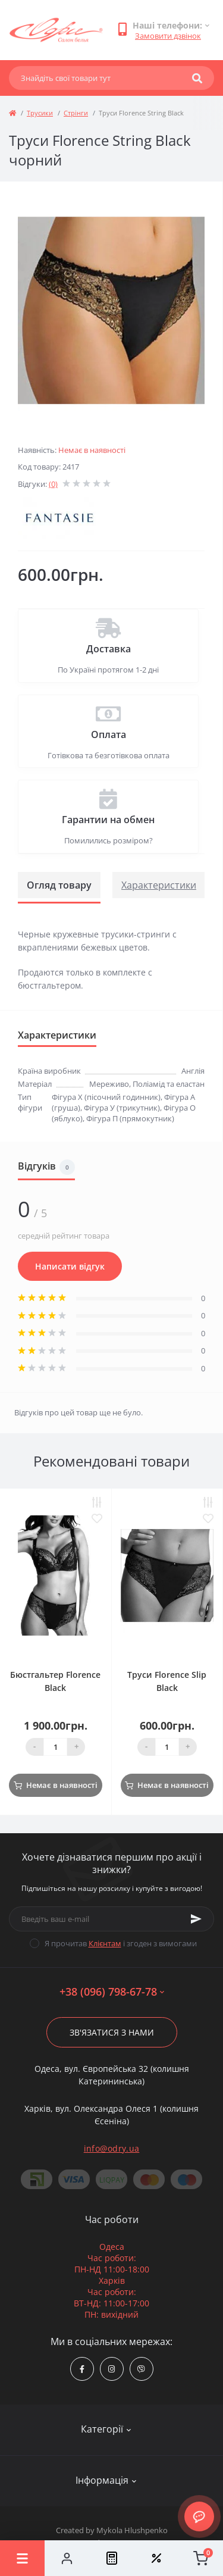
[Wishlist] (156, 2558)
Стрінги (76, 112)
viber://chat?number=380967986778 (141, 2369)
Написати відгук (70, 1266)
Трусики (40, 112)
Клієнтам (105, 1943)
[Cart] (200, 2558)
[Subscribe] (196, 1918)
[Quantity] (55, 1747)
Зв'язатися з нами (112, 2032)
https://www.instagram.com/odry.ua (111, 2369)
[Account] (67, 2558)
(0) (53, 484)
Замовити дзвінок (168, 35)
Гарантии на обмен (108, 819)
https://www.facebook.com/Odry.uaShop (82, 2369)
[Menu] (22, 2558)
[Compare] (111, 2558)
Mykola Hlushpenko (132, 2530)
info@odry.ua (112, 2148)
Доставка (108, 648)
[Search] (197, 78)
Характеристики (158, 885)
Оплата (108, 734)
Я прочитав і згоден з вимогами (121, 1943)
